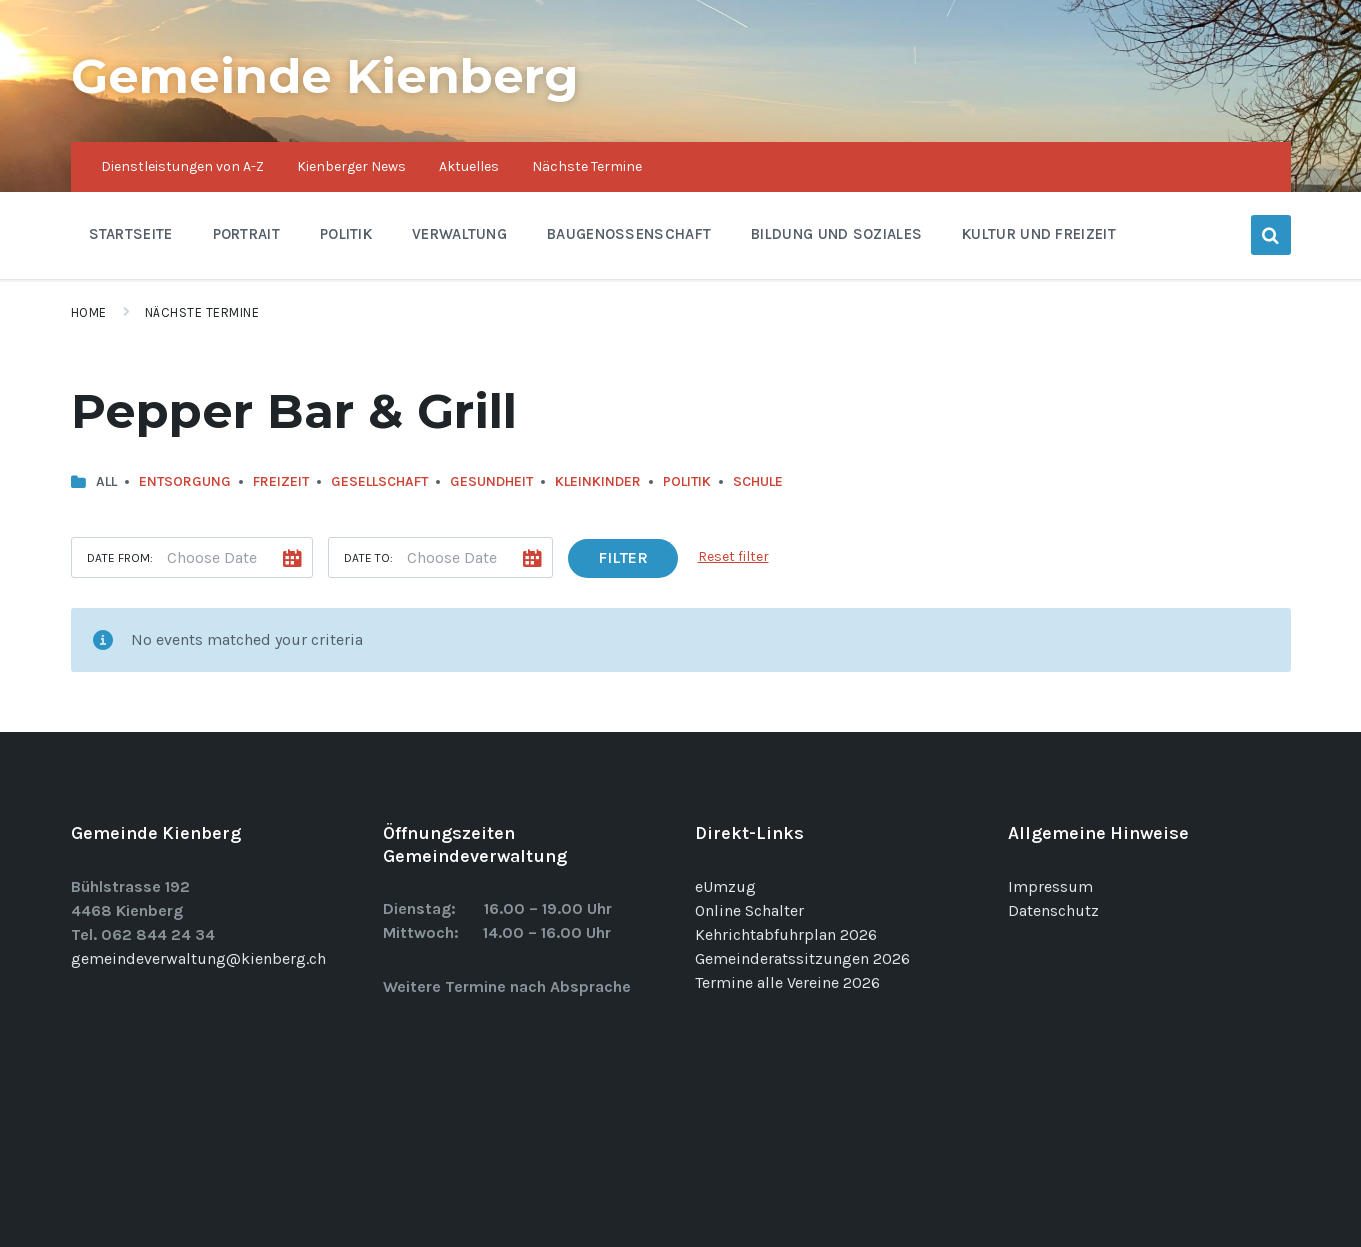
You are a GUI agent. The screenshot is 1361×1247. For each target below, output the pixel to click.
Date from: (120, 558)
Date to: (368, 558)
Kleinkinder (598, 481)
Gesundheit (491, 481)
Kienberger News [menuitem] (351, 166)
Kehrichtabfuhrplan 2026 (786, 934)
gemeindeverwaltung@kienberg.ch (198, 958)
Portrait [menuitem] (246, 234)
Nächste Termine (202, 312)
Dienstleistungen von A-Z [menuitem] (182, 166)
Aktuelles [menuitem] (469, 166)
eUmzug (725, 886)
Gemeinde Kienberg (325, 76)
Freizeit (281, 481)
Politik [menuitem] (346, 234)
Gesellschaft (379, 481)
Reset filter (733, 556)
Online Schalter (749, 910)
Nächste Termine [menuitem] (587, 166)
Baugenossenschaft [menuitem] (629, 234)
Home (89, 312)
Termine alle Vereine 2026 (787, 982)
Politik (687, 481)
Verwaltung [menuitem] (459, 234)
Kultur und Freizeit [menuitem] (1039, 234)
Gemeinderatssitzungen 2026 (802, 958)
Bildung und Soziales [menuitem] (836, 234)
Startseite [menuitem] (131, 234)
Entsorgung (185, 481)
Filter (623, 557)
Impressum (1050, 886)
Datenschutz (1053, 910)
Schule (758, 481)
